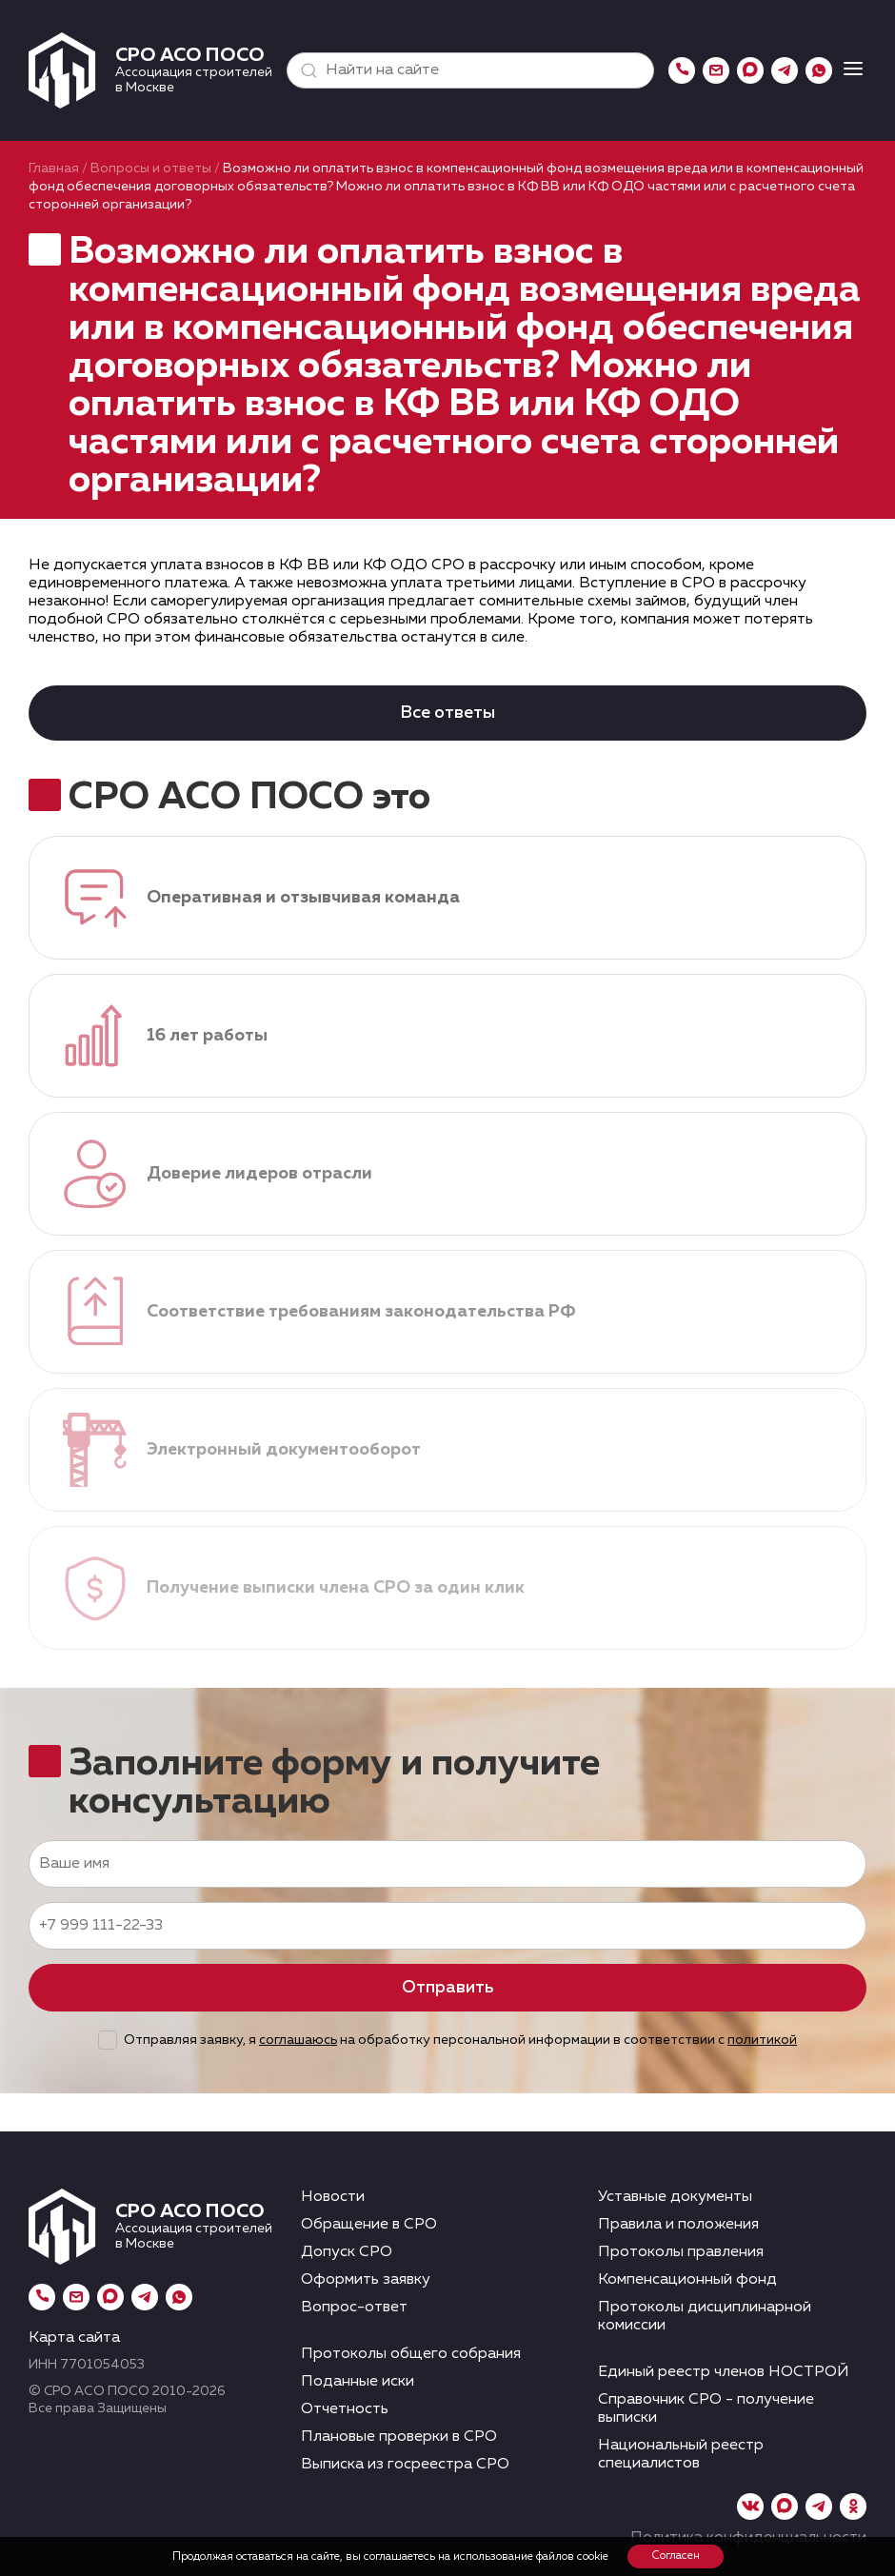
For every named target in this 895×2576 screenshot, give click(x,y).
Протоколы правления (681, 2252)
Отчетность (344, 2409)
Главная (54, 168)
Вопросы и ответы (150, 168)
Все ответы (447, 713)
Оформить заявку (365, 2280)
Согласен (675, 2556)
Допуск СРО (346, 2252)
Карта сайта (74, 2338)
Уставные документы (675, 2197)
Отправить (447, 1987)
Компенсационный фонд (687, 2280)
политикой (762, 2040)
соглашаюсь (298, 2040)
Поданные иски (357, 2381)
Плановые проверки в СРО (399, 2437)
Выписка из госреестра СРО (405, 2464)
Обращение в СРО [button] (369, 2224)
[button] (304, 70)
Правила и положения (678, 2224)
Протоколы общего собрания (411, 2354)
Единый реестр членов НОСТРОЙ (723, 2372)
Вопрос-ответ (354, 2307)
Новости (333, 2197)
